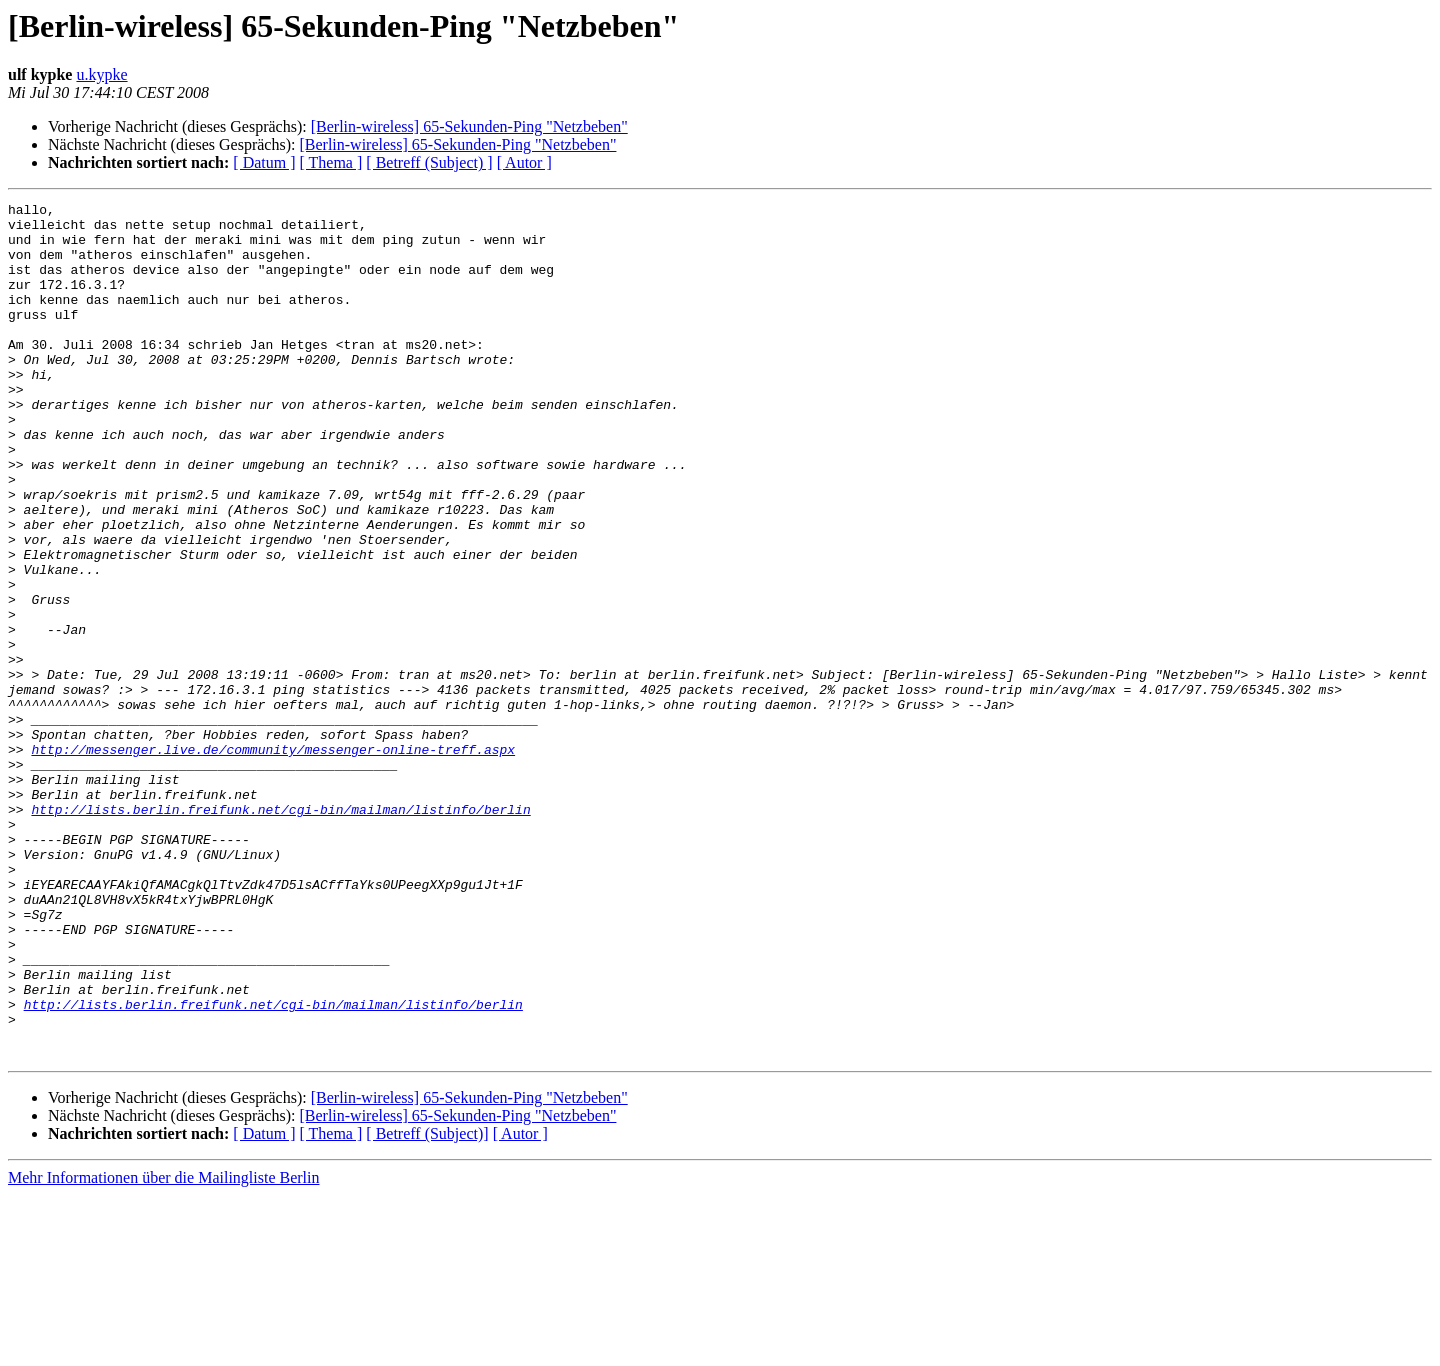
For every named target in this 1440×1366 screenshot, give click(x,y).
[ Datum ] (264, 162)
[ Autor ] (524, 162)
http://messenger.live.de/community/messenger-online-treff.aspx (273, 860)
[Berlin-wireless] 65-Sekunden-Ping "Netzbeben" (469, 126)
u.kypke (101, 74)
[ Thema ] (331, 162)
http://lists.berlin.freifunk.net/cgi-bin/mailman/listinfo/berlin (280, 932)
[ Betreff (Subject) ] (429, 162)
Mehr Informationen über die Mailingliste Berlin (163, 1348)
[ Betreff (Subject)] (427, 1304)
